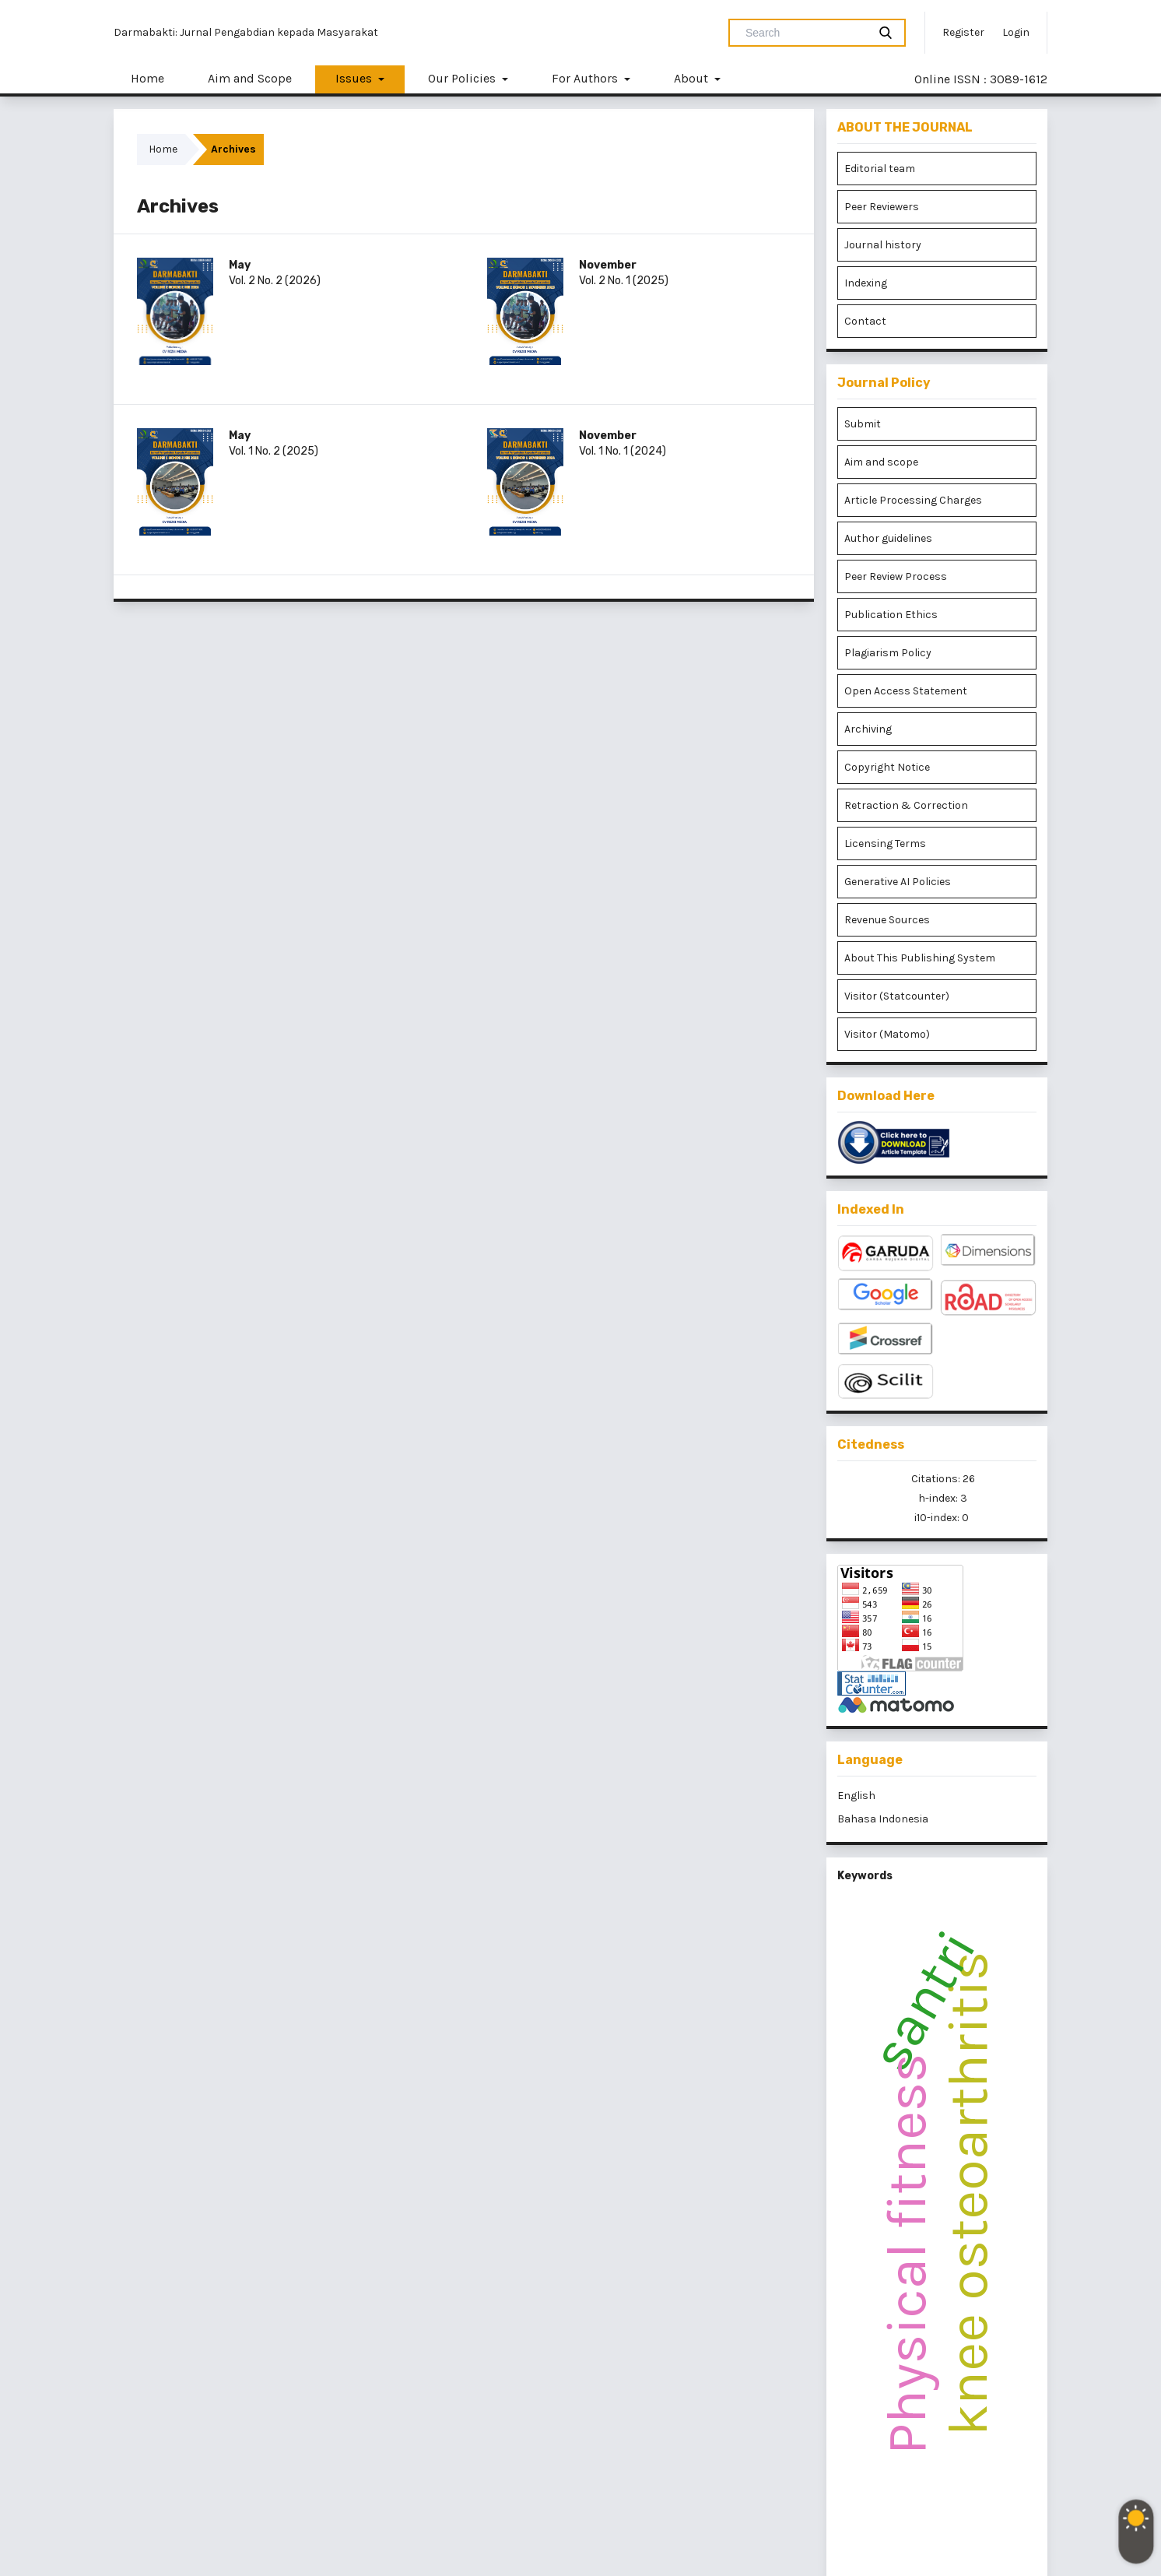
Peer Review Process (895, 576)
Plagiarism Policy (887, 652)
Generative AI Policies (897, 881)
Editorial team (879, 168)
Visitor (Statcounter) (896, 996)
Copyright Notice (887, 767)
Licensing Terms (885, 843)
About (692, 78)
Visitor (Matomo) (887, 1034)
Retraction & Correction (906, 805)
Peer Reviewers (881, 206)
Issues (355, 78)
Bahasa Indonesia (882, 1819)
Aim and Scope (250, 78)
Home (147, 78)
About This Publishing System (919, 958)
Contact (865, 321)
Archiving (868, 729)
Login (1015, 32)
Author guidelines (888, 538)
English (856, 1795)
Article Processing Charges (913, 500)
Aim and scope (881, 462)
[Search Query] (804, 32)
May (240, 265)
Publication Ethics (891, 614)
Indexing (865, 283)
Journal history (882, 244)
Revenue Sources (887, 919)
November (608, 265)
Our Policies (463, 78)
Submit (862, 424)
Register (963, 32)
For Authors (586, 78)
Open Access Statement (905, 691)
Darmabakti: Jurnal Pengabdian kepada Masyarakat (246, 32)
